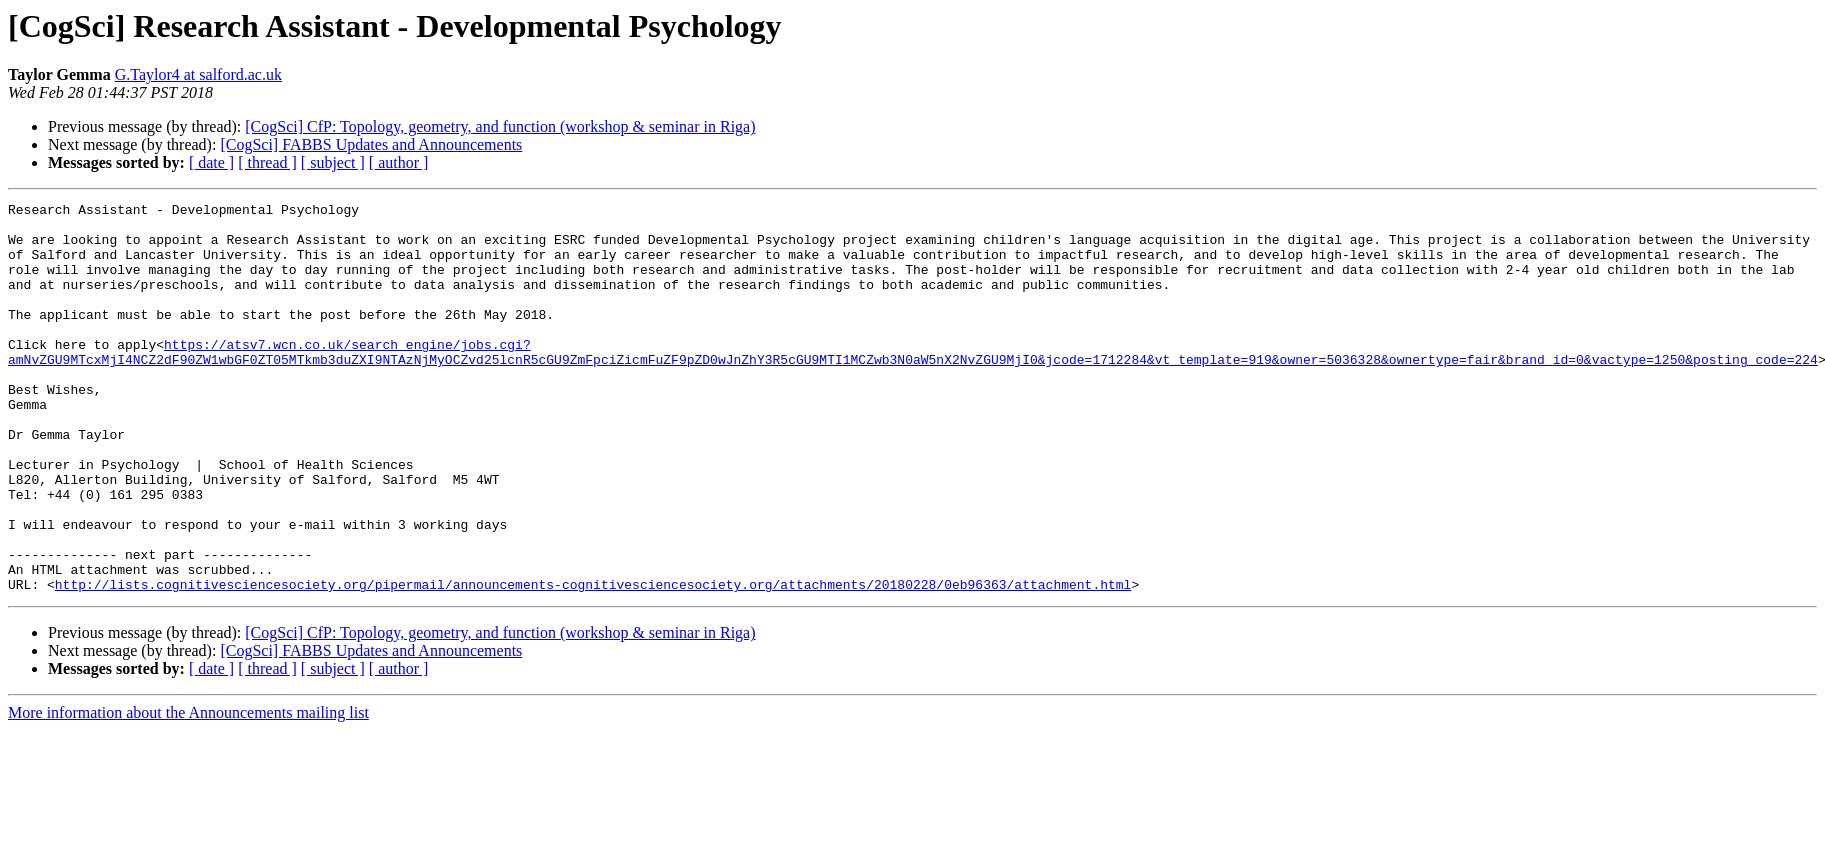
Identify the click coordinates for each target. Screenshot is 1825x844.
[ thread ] (267, 162)
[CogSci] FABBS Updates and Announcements (371, 144)
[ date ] (211, 162)
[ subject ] (333, 162)
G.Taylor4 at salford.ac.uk (198, 74)
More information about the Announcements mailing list (188, 790)
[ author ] (399, 162)
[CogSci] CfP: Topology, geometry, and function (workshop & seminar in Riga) (500, 126)
